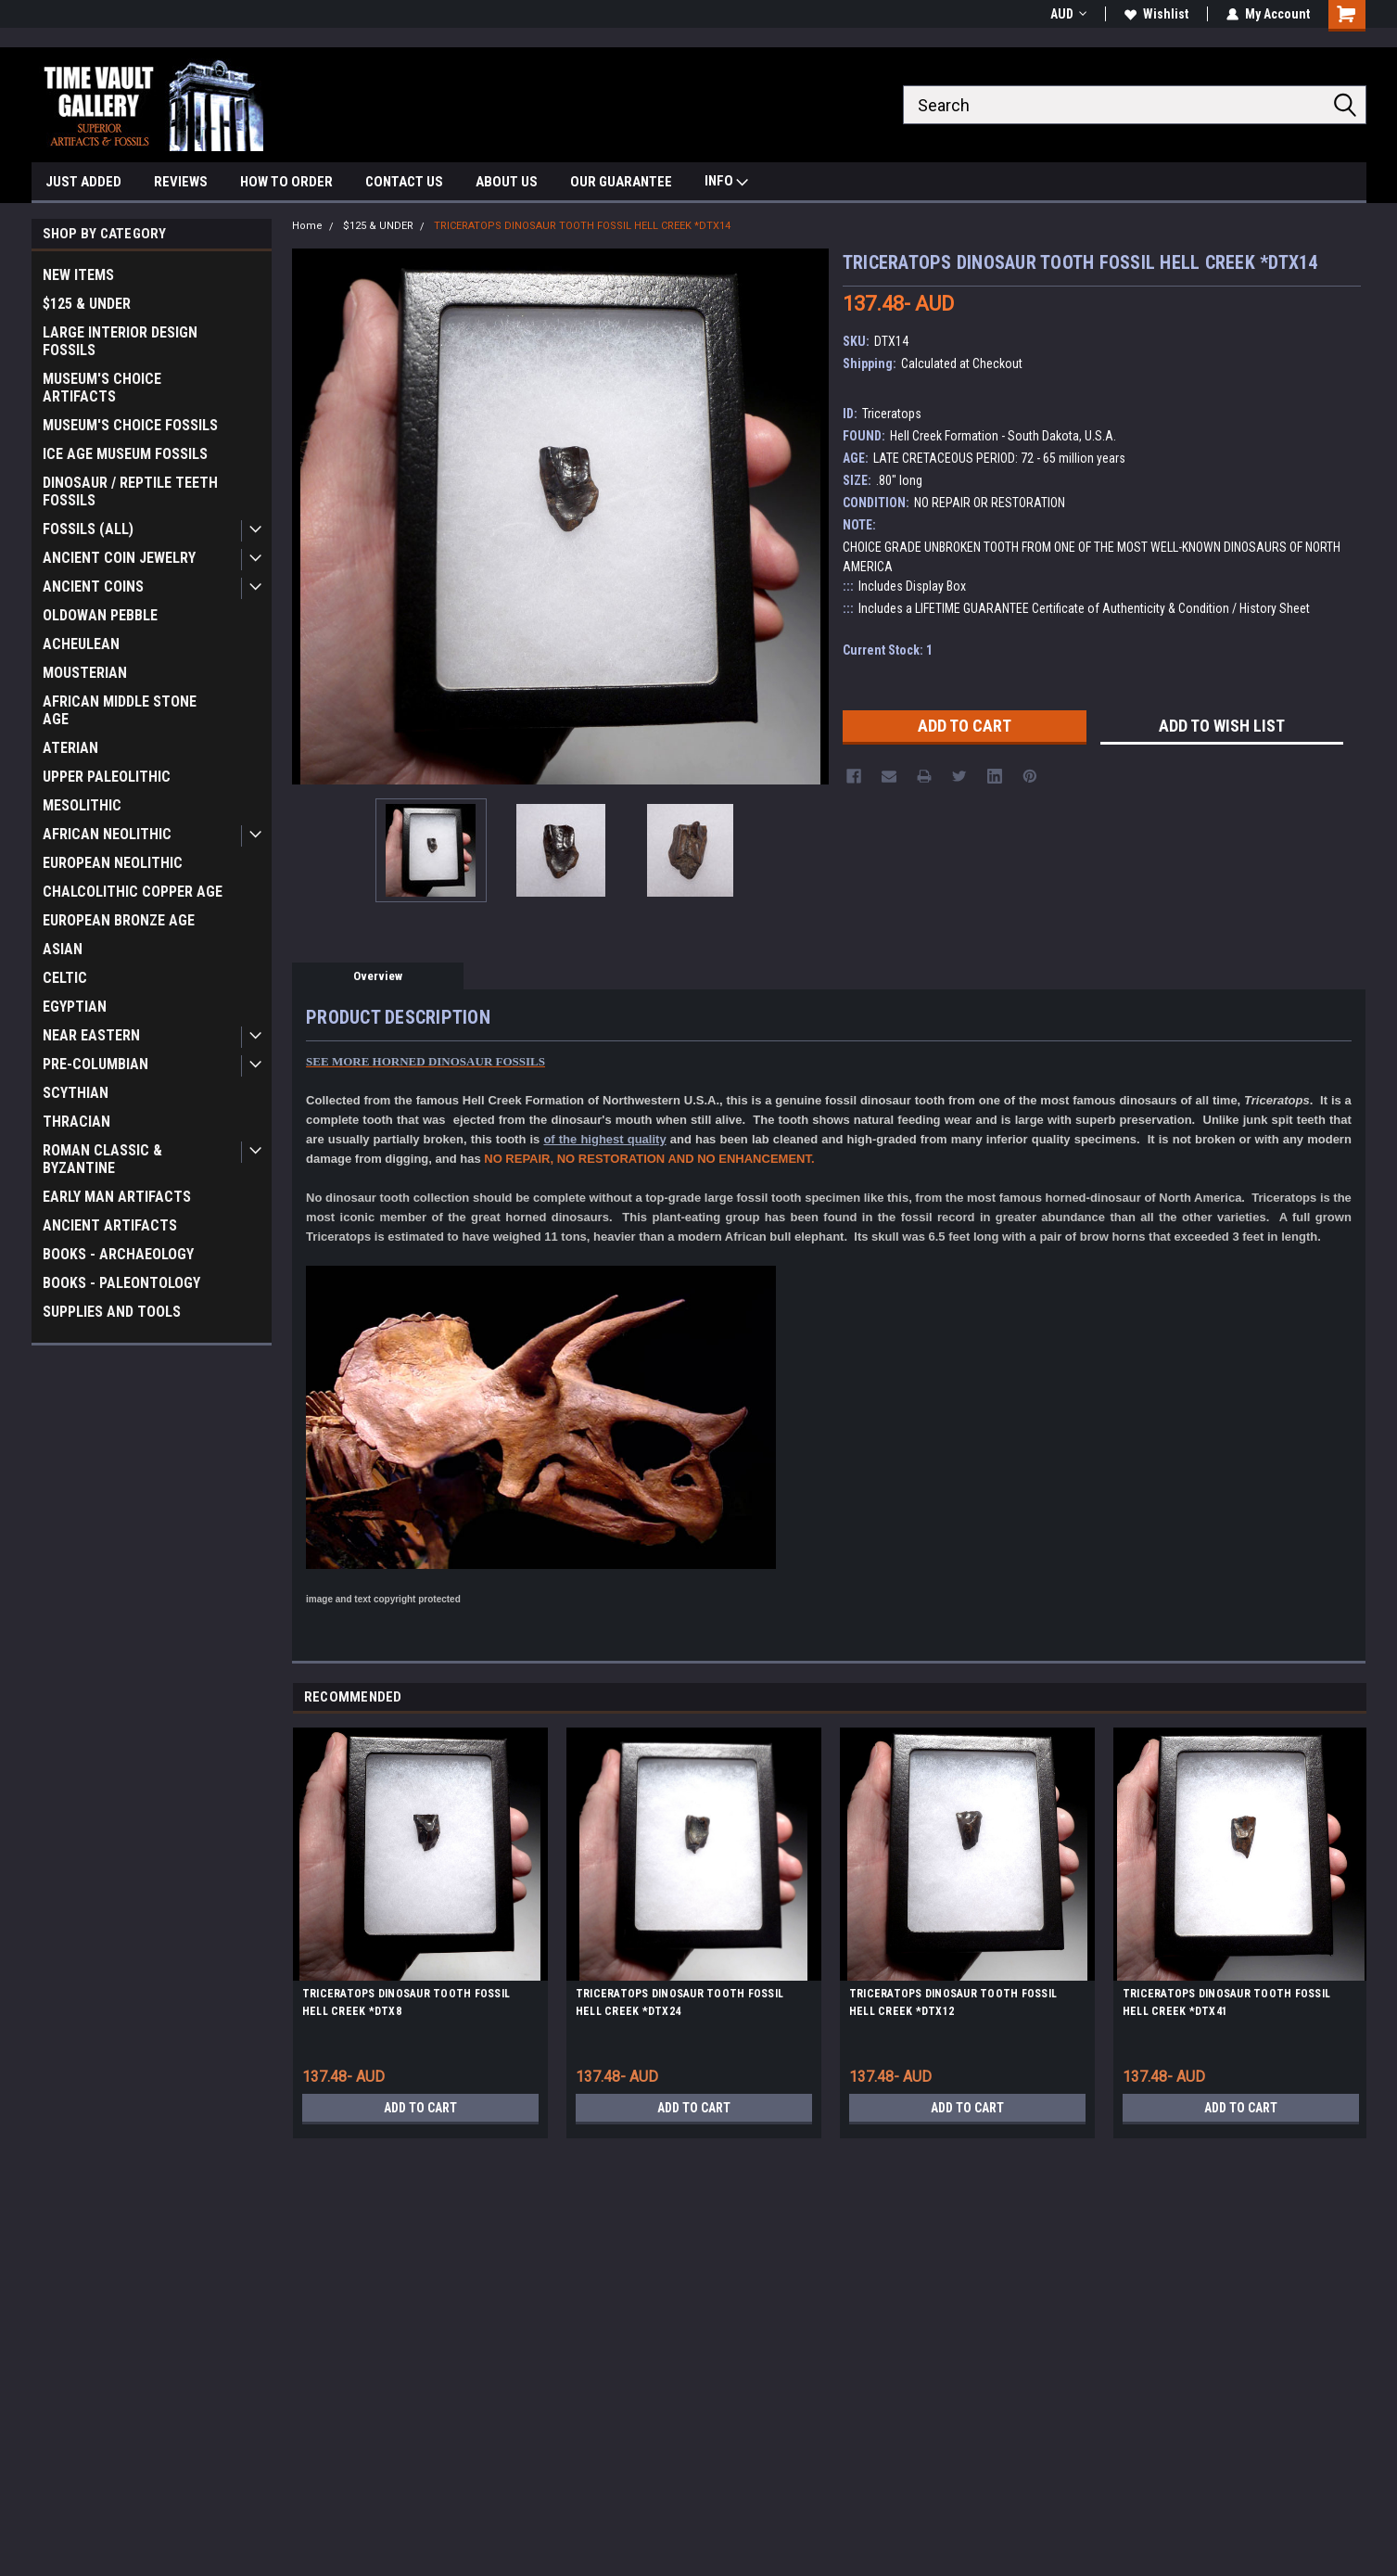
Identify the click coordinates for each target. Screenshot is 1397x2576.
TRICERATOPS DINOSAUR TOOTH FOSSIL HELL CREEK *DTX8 (406, 2002)
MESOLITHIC (82, 805)
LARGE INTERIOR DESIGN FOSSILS (120, 341)
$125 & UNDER (87, 303)
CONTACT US (404, 181)
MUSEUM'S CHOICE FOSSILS (130, 425)
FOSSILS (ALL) (88, 529)
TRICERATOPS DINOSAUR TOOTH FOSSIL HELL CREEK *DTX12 (953, 2002)
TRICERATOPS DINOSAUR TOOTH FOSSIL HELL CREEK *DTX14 (582, 226)
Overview (377, 976)
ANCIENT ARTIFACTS (110, 1225)
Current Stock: (888, 650)
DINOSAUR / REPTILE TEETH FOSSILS (130, 491)
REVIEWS (181, 181)
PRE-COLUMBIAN (95, 1064)
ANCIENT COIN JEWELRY (119, 558)
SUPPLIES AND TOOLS (112, 1311)
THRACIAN (76, 1121)
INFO (726, 183)
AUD (1068, 13)
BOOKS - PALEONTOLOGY (121, 1283)
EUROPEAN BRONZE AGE (119, 920)
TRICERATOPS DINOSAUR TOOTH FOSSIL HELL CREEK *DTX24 (679, 2002)
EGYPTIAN (75, 1006)
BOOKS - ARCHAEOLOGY (118, 1254)
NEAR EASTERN (91, 1035)
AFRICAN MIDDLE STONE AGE (120, 710)
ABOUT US (507, 181)
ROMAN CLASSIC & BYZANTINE (102, 1159)
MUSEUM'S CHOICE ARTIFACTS (102, 387)
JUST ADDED (83, 181)
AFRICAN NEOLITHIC (107, 834)
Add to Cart (420, 2107)
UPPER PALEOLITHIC (107, 776)
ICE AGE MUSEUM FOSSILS (125, 454)
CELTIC (65, 978)
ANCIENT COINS (93, 586)
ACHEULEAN (81, 644)
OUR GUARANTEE (621, 181)
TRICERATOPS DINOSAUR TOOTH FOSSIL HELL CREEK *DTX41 (1226, 2002)
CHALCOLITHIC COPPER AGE (132, 891)
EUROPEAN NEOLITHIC (113, 863)
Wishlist (1156, 13)
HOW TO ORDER (286, 181)
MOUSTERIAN (85, 673)
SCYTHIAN (75, 1093)
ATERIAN (70, 748)
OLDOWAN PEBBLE (100, 615)
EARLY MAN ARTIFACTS (117, 1196)
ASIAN (63, 949)
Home (307, 226)
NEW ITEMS (78, 275)
